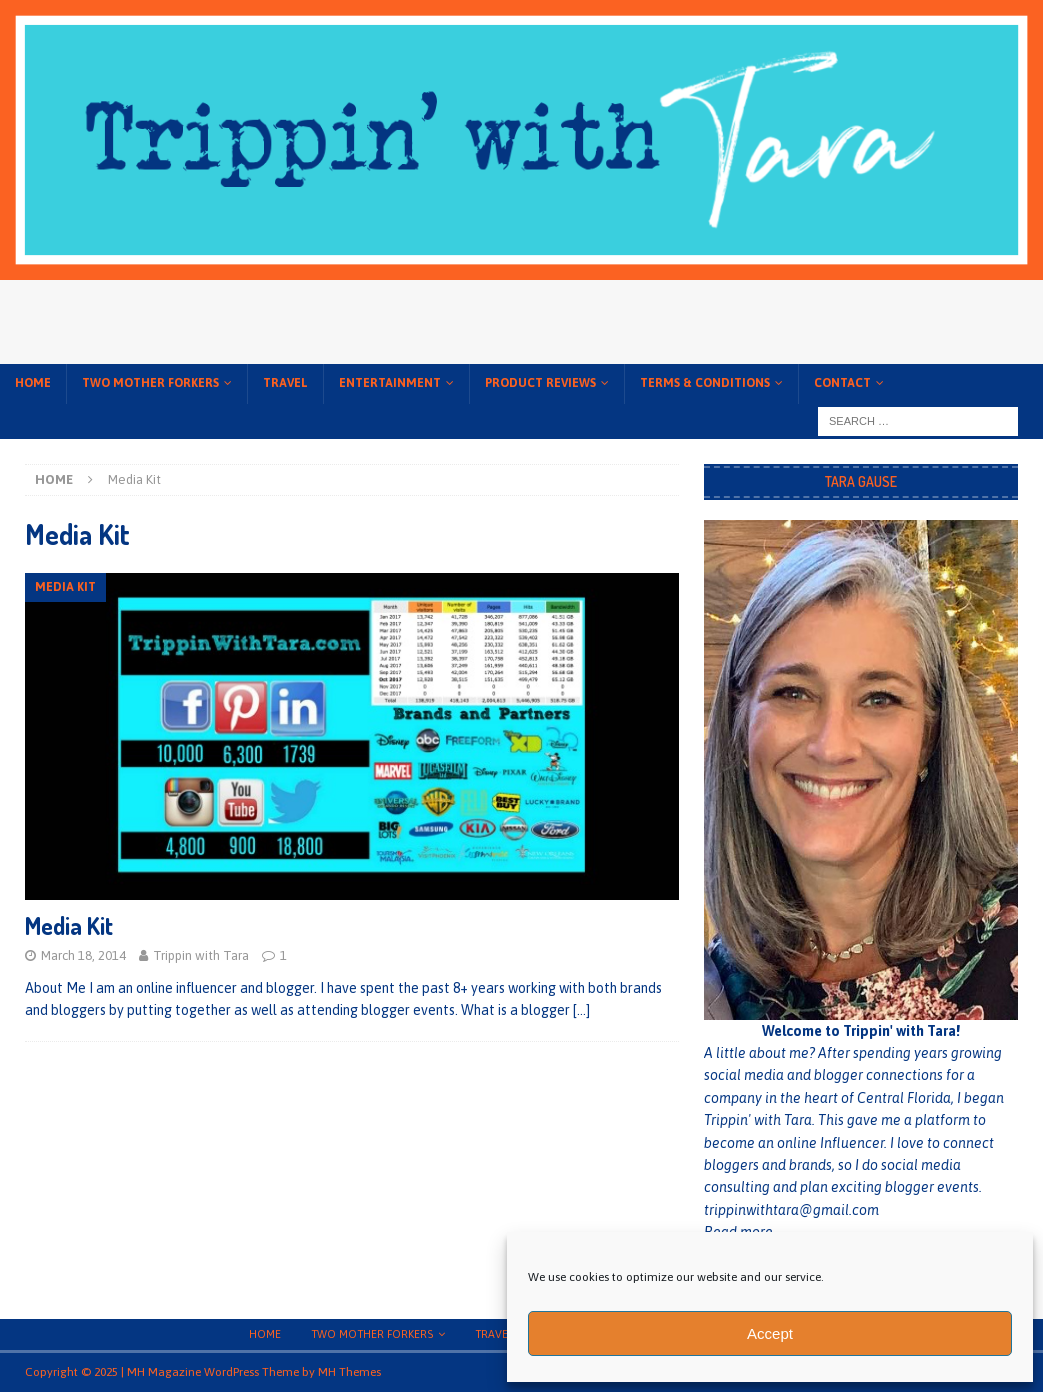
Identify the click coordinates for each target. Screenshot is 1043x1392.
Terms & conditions (705, 383)
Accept (770, 1333)
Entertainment (390, 383)
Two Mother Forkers (150, 383)
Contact (842, 383)
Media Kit (69, 925)
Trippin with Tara (201, 955)
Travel (285, 383)
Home (33, 383)
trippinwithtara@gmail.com (791, 1210)
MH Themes (349, 1372)
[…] (581, 1010)
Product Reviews (540, 383)
